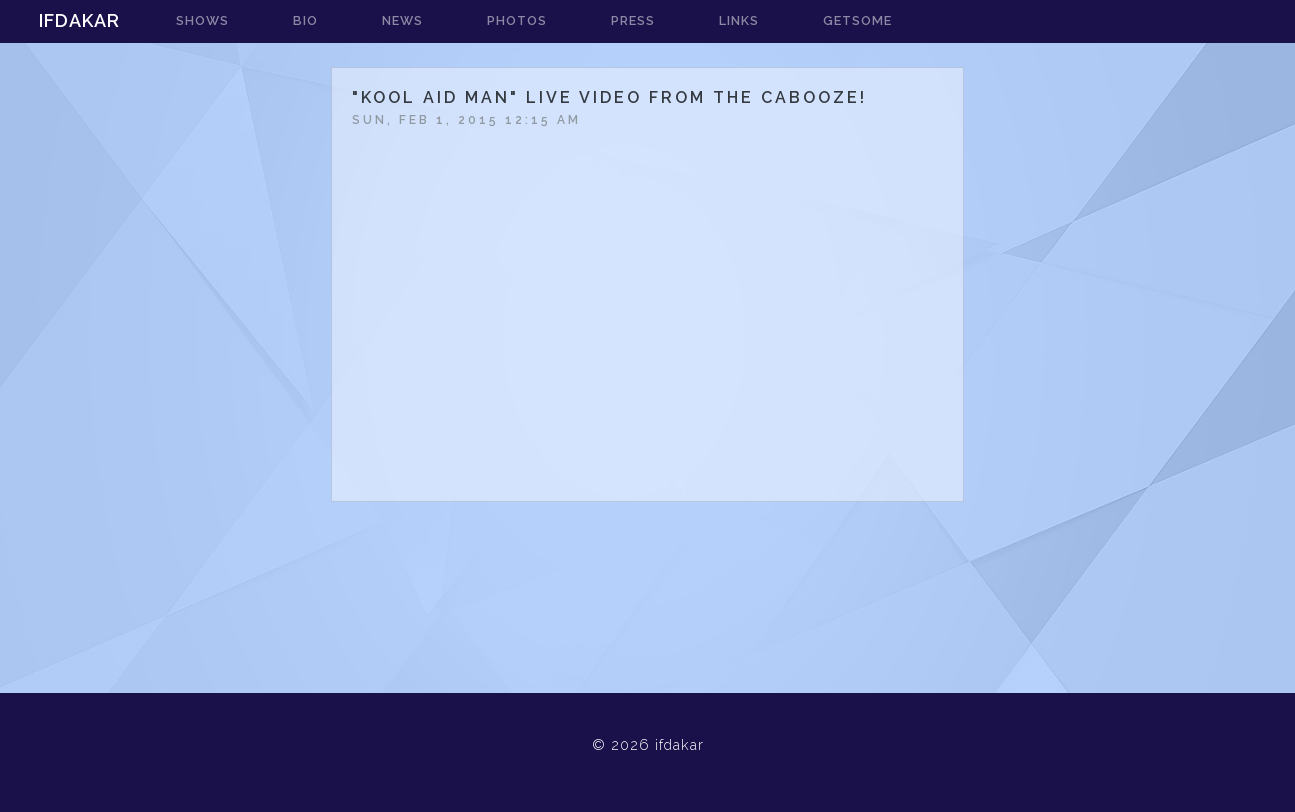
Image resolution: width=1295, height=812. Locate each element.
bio (305, 20)
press (633, 20)
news (402, 20)
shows (202, 20)
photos (517, 20)
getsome (857, 20)
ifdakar (79, 20)
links (739, 20)
